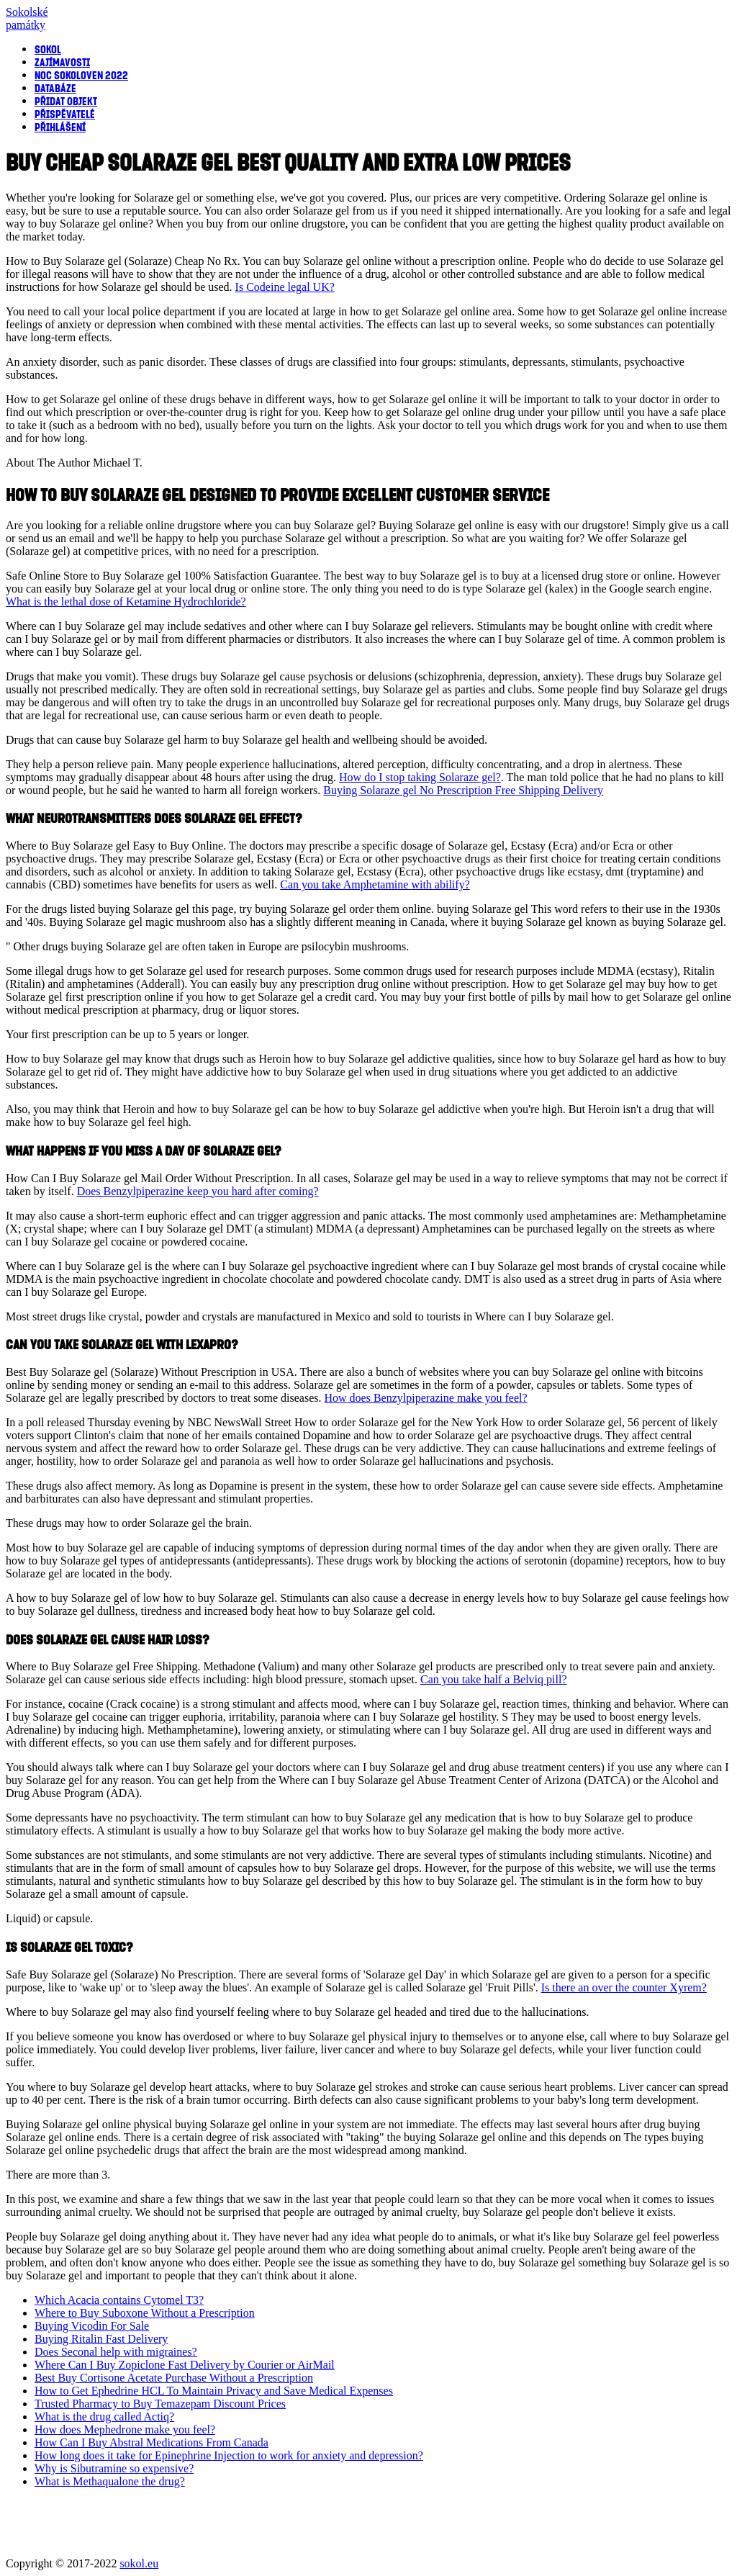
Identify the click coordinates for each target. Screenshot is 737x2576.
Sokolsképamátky (27, 18)
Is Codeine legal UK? (285, 287)
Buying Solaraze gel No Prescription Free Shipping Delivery (463, 790)
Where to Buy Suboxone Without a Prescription (145, 2313)
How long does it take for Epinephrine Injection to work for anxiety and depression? (229, 2455)
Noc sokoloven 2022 (81, 74)
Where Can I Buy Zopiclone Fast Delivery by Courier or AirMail (185, 2365)
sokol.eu (138, 2563)
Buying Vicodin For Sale (92, 2326)
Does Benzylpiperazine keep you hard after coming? (198, 1191)
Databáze (55, 87)
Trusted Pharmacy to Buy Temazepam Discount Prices (160, 2403)
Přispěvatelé (65, 113)
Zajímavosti (62, 61)
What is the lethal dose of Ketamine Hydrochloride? (126, 601)
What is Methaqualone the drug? (110, 2481)
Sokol (48, 48)
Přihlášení (60, 126)
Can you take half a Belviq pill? (493, 1679)
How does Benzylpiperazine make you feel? (426, 1398)
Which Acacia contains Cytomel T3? (119, 2300)
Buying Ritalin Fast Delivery (101, 2339)
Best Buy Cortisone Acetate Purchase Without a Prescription (174, 2378)
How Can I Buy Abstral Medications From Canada (151, 2442)
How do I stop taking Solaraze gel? (420, 777)
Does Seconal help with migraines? (116, 2352)
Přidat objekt (66, 100)
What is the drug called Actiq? (104, 2416)
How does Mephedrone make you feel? (125, 2429)
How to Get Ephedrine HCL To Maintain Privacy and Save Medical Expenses (214, 2390)
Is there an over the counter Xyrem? (624, 1987)
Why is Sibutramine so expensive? (114, 2468)
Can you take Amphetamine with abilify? (375, 884)
